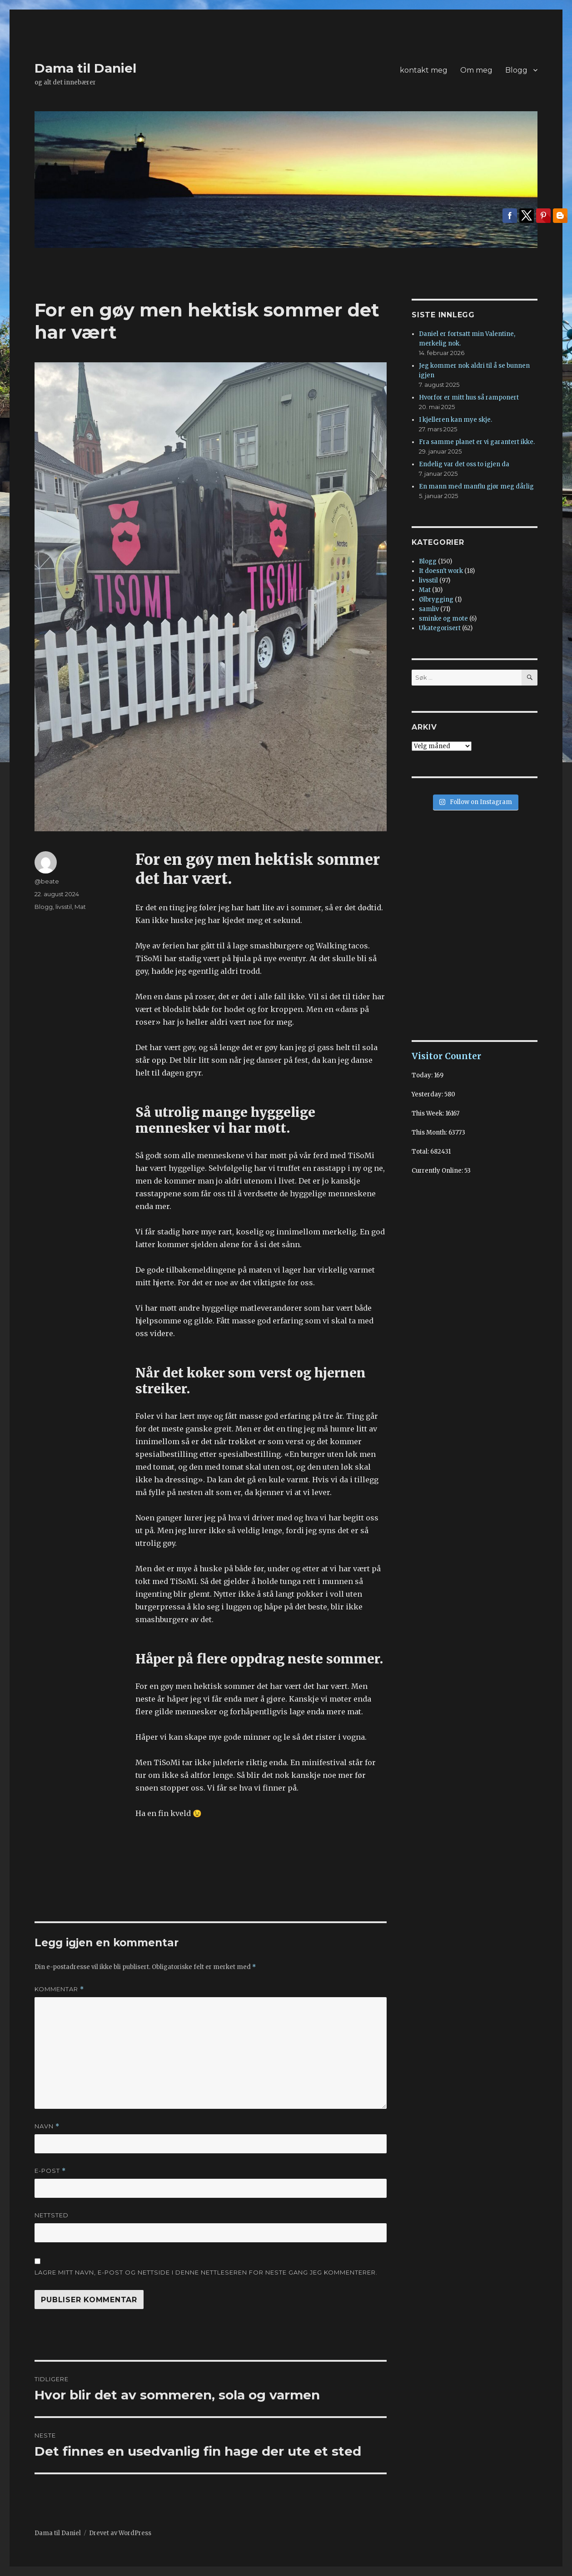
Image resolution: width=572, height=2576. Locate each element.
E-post (50, 2171)
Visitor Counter (446, 1056)
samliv (429, 609)
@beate (47, 881)
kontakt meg (424, 70)
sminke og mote (443, 618)
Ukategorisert (440, 628)
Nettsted (52, 2215)
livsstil (63, 906)
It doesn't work (441, 571)
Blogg (516, 70)
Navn (47, 2126)
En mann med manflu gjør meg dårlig (476, 486)
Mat (80, 906)
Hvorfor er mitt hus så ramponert (469, 397)
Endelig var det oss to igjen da (464, 464)
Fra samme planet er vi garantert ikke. (477, 442)
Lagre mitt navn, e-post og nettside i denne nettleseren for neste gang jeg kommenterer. (206, 2272)
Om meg (476, 70)
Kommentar (59, 1989)
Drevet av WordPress (120, 2533)
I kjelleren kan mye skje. (455, 420)
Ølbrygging (436, 599)
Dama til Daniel (85, 68)
